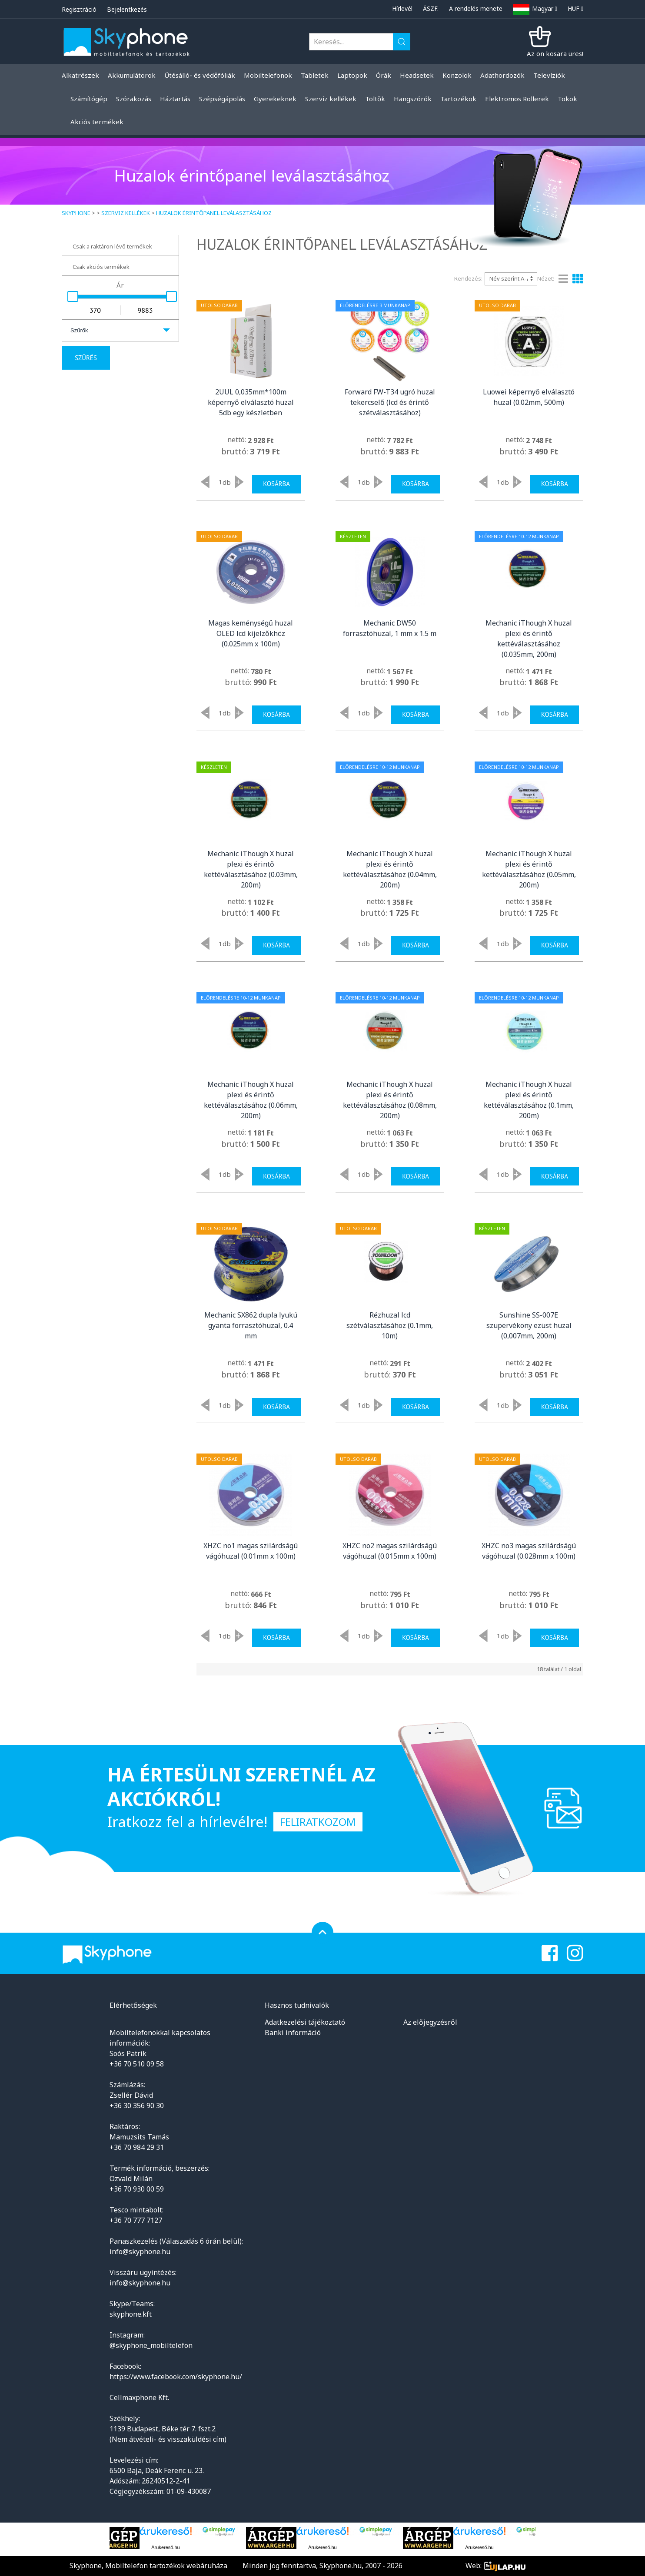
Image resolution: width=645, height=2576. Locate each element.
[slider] (72, 296)
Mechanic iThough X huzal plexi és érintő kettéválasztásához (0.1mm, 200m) (529, 1099)
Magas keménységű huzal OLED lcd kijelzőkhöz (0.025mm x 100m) (250, 633)
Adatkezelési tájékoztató (305, 2022)
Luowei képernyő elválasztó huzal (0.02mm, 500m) (529, 397)
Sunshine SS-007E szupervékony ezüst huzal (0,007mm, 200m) (529, 1325)
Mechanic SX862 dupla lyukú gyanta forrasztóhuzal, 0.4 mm (250, 1325)
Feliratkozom (318, 1821)
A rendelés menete (475, 8)
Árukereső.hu (165, 2547)
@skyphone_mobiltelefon (151, 2345)
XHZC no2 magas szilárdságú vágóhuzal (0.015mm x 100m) (389, 1551)
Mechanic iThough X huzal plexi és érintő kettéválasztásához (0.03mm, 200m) (251, 869)
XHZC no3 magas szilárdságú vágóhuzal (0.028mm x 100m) (529, 1551)
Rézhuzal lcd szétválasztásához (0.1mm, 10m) (389, 1325)
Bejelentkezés (127, 9)
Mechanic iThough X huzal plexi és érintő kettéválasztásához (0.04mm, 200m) (390, 869)
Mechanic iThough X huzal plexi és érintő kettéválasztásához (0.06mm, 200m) (251, 1099)
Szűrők (79, 330)
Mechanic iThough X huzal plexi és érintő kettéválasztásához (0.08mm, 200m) (390, 1099)
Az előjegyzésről (430, 2022)
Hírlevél (402, 8)
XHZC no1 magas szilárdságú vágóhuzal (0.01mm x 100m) (250, 1551)
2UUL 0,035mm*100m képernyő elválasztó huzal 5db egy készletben (251, 402)
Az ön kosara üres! (555, 53)
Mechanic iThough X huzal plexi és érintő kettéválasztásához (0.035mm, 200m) (528, 638)
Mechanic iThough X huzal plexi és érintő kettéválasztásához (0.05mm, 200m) (529, 869)
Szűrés (86, 358)
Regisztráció (79, 9)
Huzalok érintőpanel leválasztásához (214, 213)
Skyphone (76, 213)
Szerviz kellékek (125, 213)
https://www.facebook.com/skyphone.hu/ (176, 2376)
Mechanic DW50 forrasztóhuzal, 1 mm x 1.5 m (389, 628)
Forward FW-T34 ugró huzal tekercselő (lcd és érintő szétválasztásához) (390, 402)
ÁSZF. (431, 8)
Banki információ (293, 2032)
